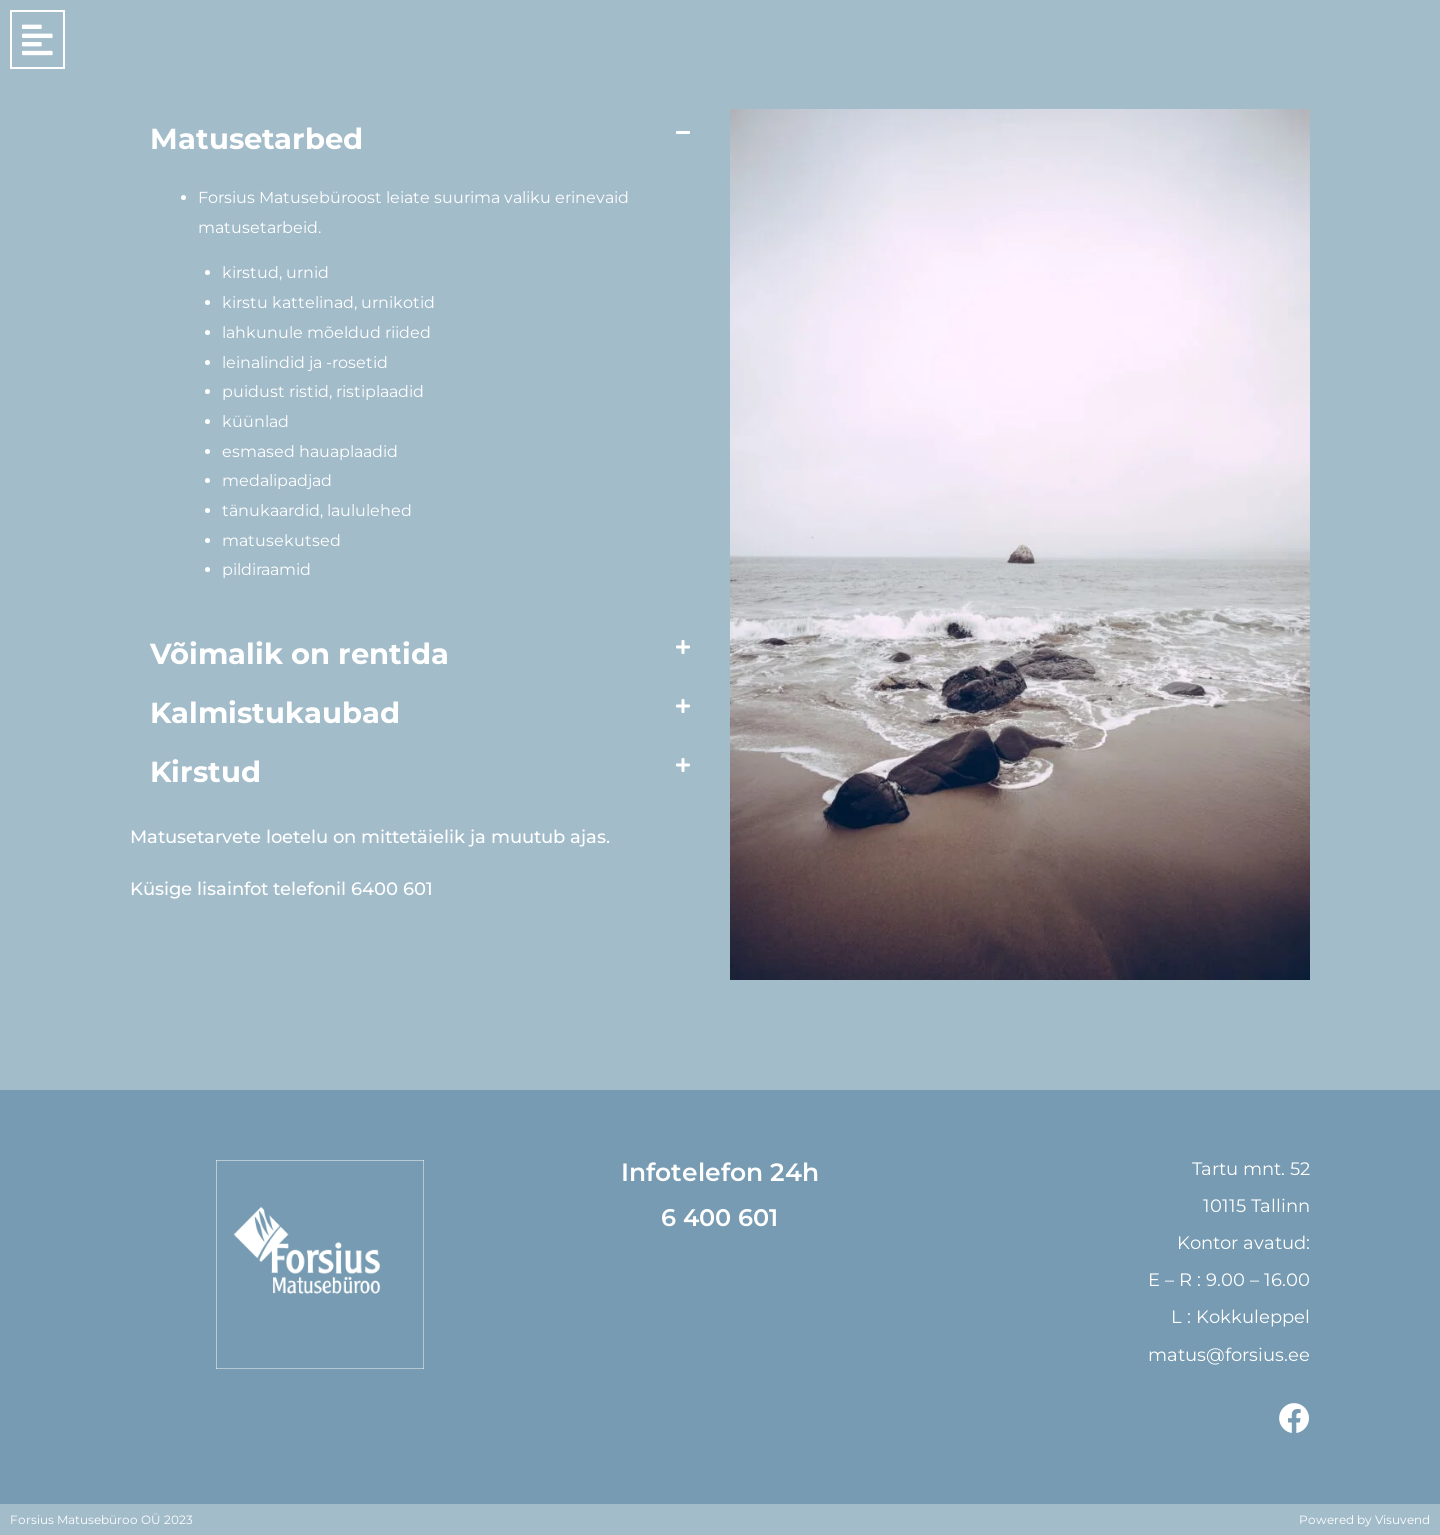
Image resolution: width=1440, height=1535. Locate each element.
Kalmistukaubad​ (275, 712)
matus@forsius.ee (1229, 1354)
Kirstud (205, 771)
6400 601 (392, 889)
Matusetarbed (256, 138)
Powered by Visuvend (1364, 1518)
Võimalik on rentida (299, 653)
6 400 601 (720, 1217)
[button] (420, 138)
